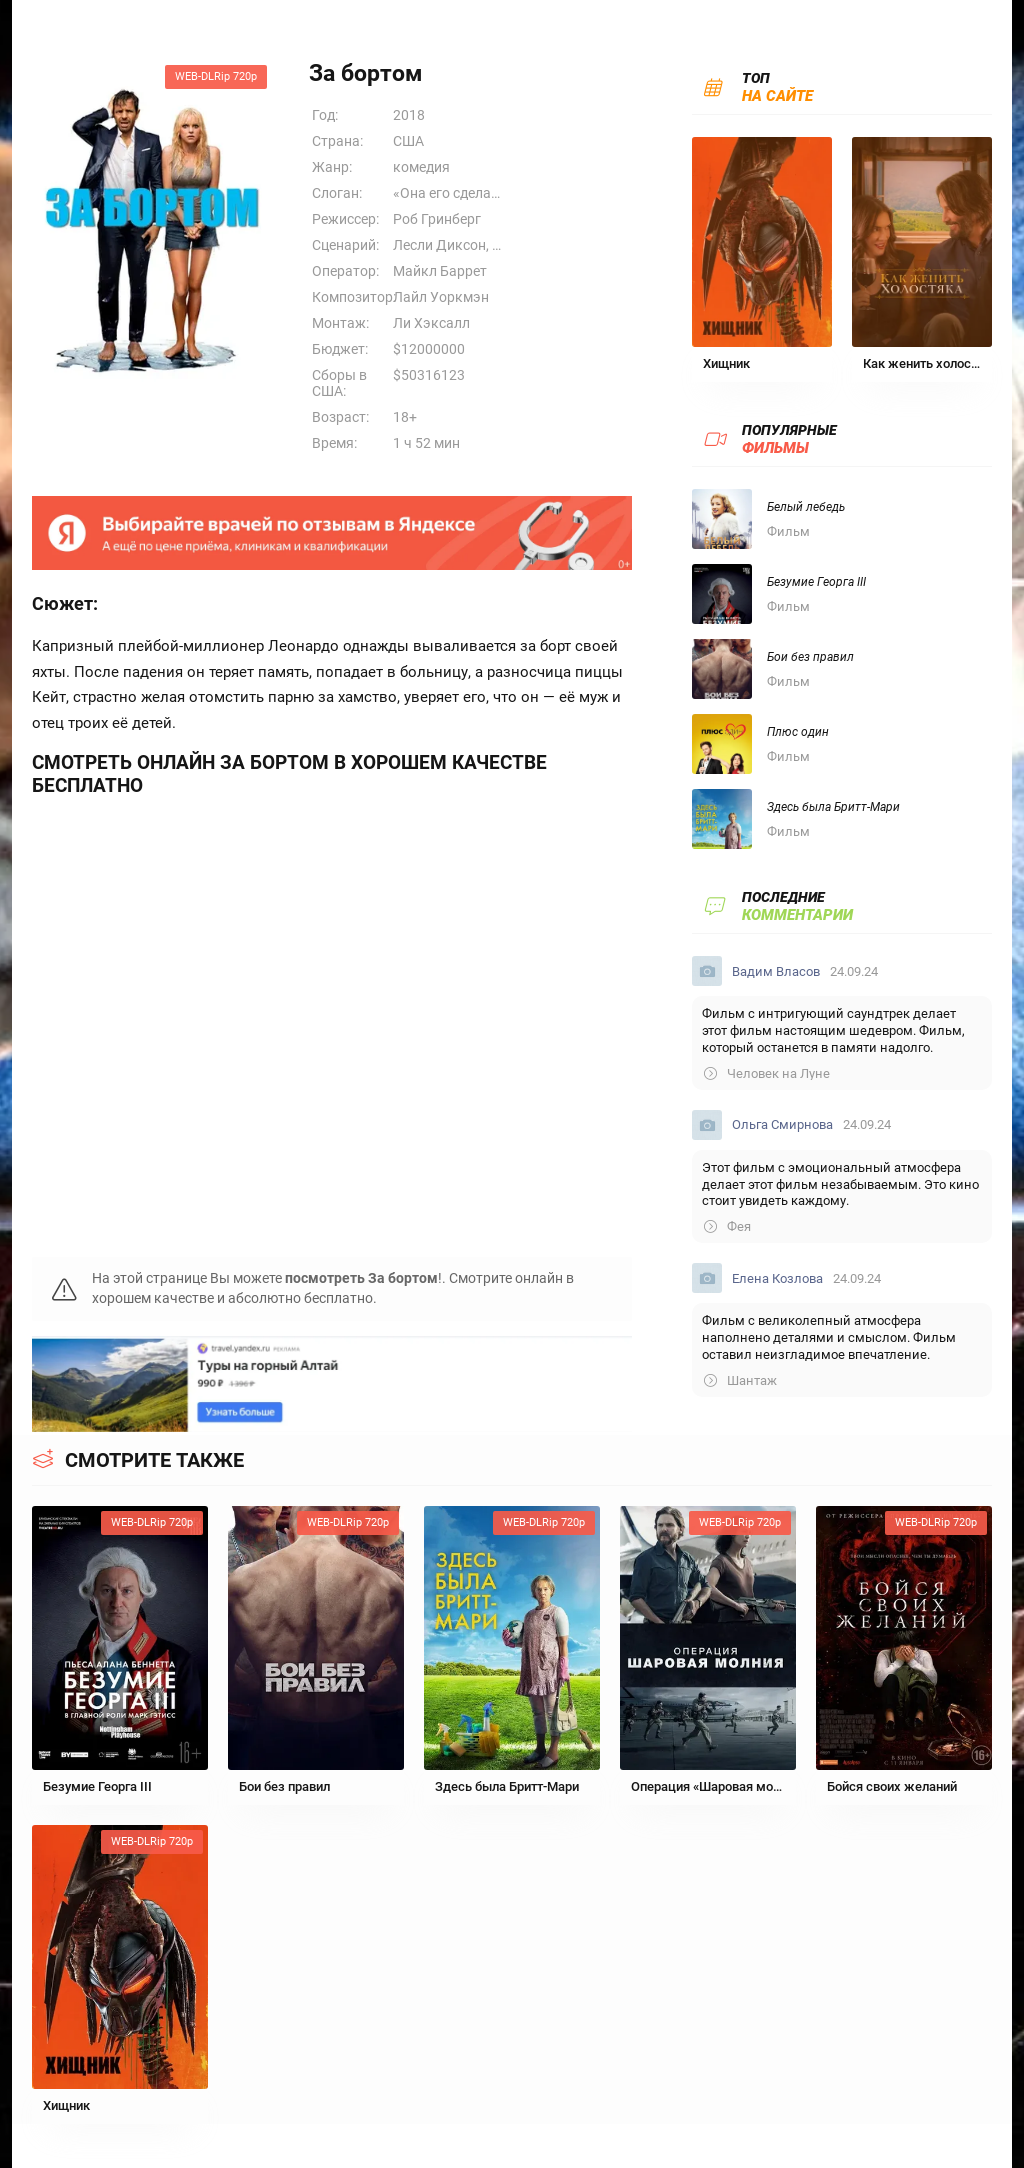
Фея (727, 1226)
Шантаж (740, 1380)
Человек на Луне (767, 1073)
